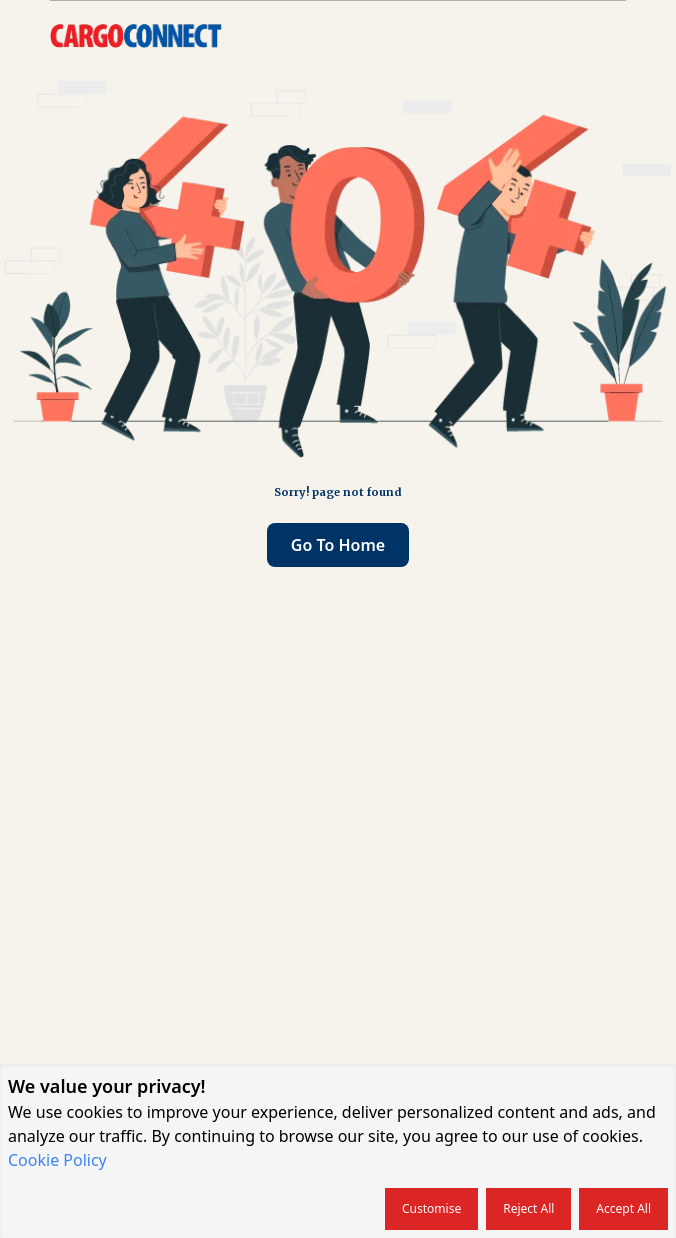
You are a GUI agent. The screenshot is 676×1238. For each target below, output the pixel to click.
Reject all (528, 1208)
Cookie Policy (57, 1160)
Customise (431, 1208)
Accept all (623, 1208)
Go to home (338, 545)
